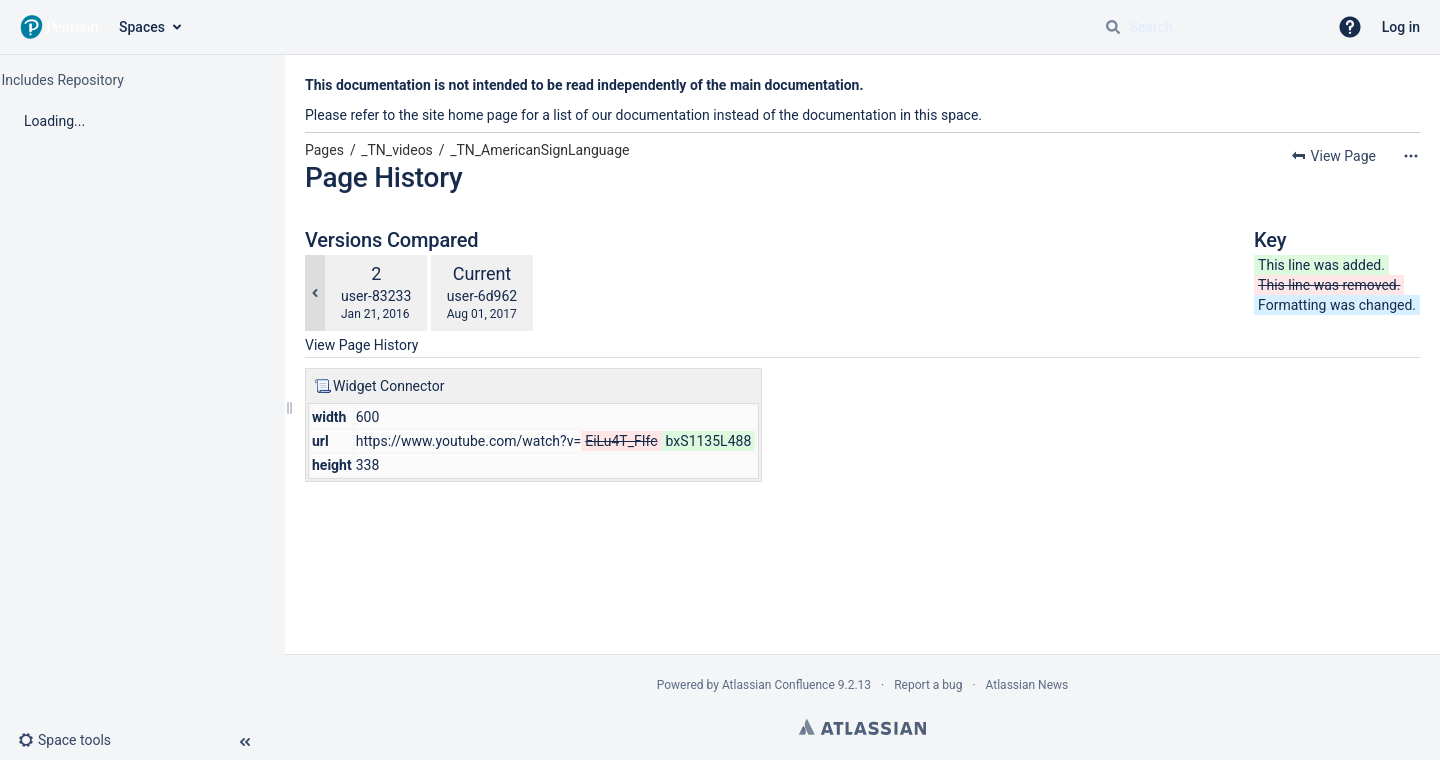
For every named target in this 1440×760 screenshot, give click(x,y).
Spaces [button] (142, 27)
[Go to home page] (59, 27)
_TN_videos (397, 150)
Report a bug (928, 685)
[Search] (1113, 27)
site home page (470, 115)
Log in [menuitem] (1401, 27)
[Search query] (1208, 27)
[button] (1350, 27)
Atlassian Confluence (778, 685)
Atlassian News (1027, 685)
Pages (324, 150)
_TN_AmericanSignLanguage (539, 150)
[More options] (1411, 156)
